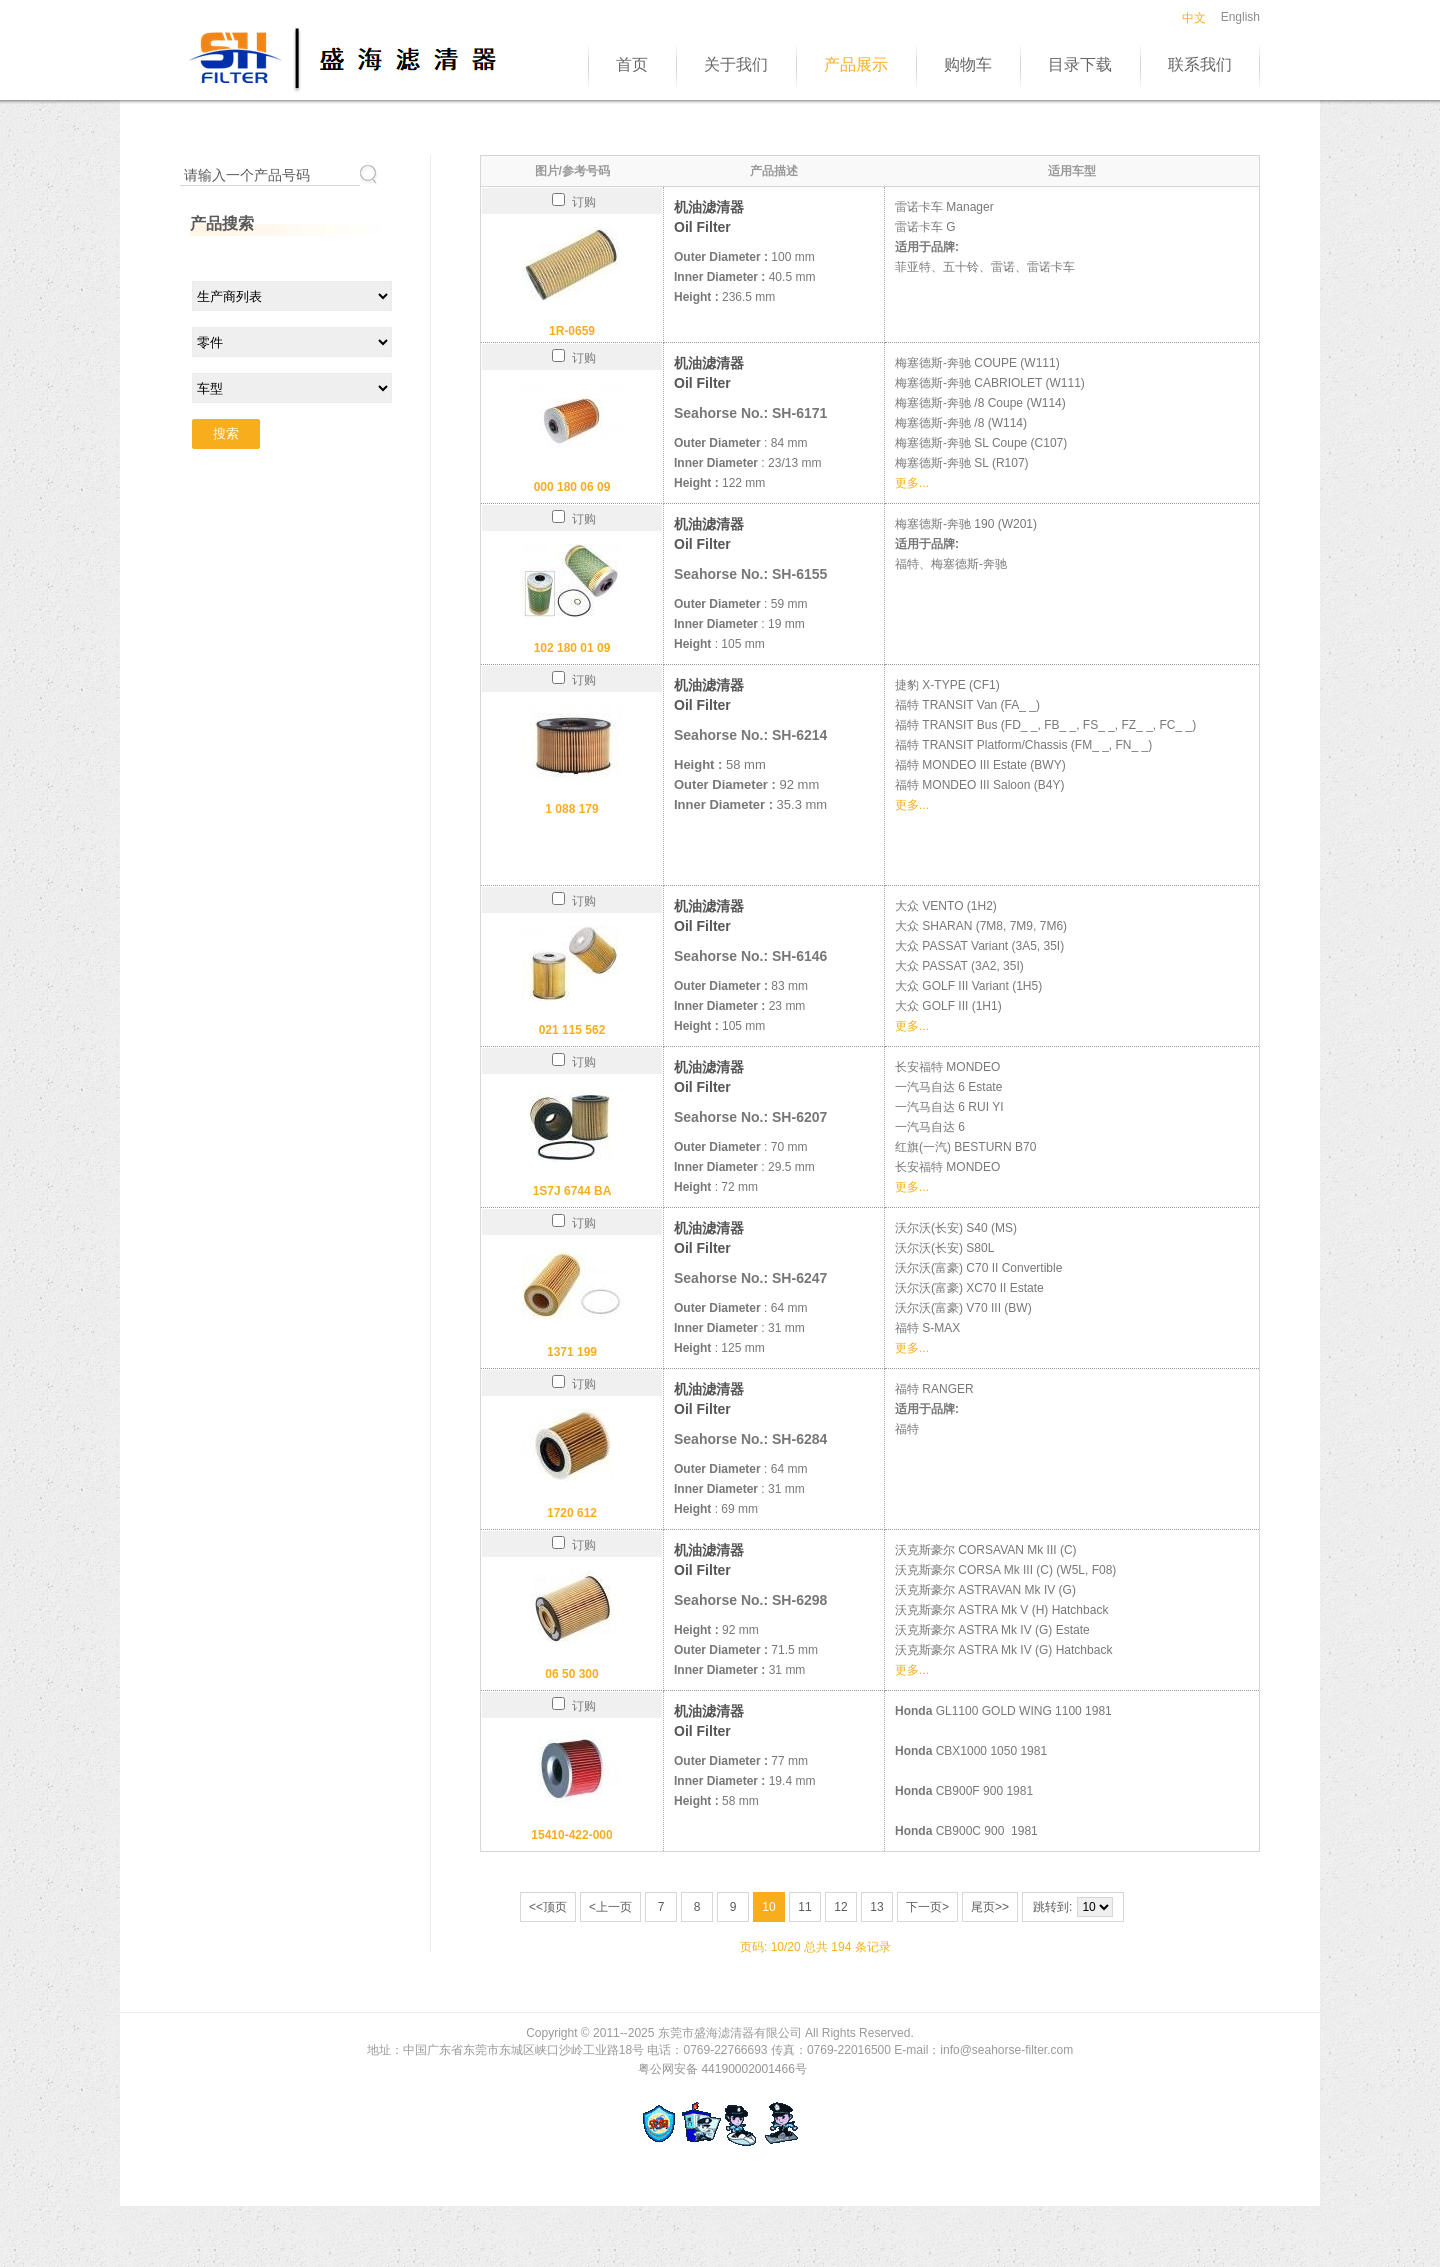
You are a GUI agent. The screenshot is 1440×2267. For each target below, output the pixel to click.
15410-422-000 (571, 1835)
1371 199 (572, 1352)
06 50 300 (571, 1674)
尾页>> (990, 1907)
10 (768, 1907)
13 (876, 1907)
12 (840, 1907)
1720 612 (572, 1513)
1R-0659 (572, 331)
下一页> (927, 1907)
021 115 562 (572, 1030)
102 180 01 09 (572, 648)
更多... (912, 483)
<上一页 (610, 1907)
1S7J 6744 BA (572, 1191)
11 (804, 1907)
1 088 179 (571, 809)
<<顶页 (548, 1907)
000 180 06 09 (572, 487)
